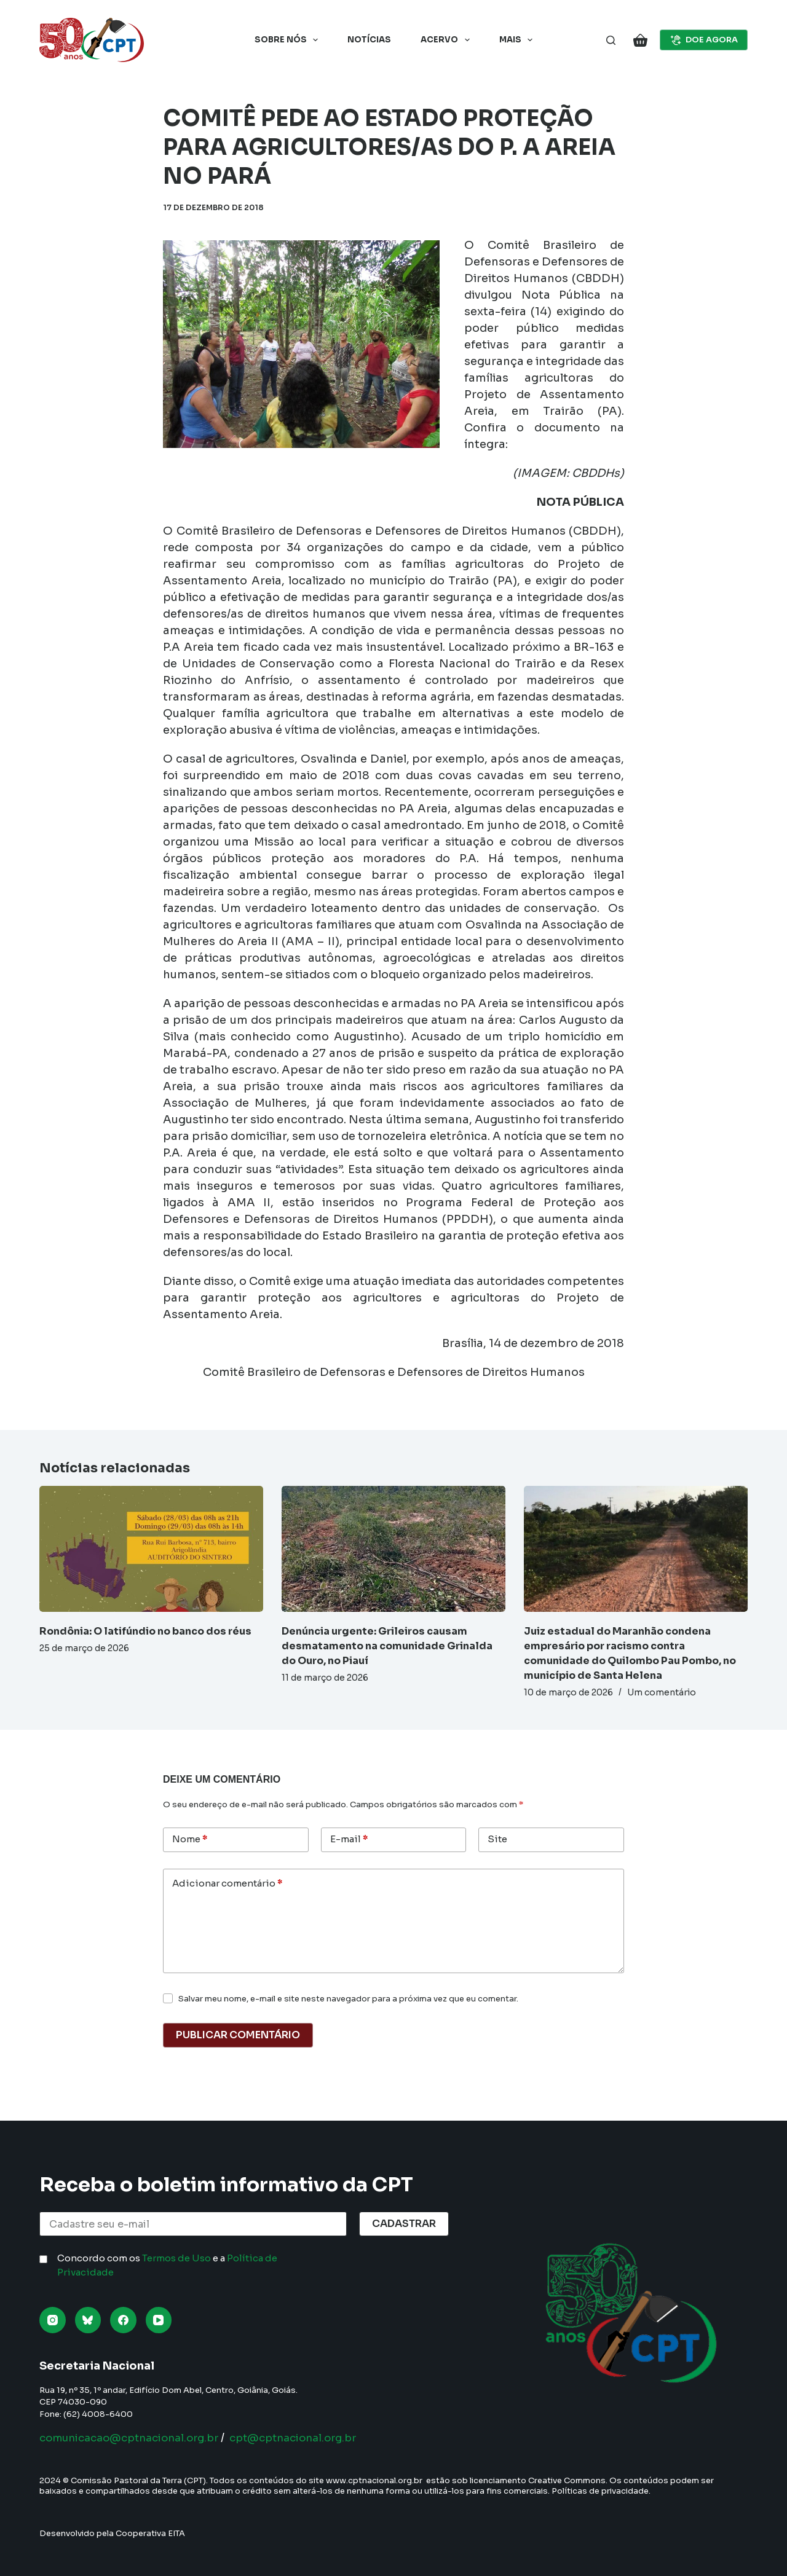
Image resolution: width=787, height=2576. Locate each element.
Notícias (369, 39)
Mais (518, 40)
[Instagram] (52, 2320)
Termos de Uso (176, 2258)
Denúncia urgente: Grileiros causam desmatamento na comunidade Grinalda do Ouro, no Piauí (387, 1646)
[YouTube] (159, 2320)
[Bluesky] (88, 2320)
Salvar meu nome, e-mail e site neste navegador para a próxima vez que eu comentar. (348, 1998)
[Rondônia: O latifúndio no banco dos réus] (151, 1549)
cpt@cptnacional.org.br (314, 2437)
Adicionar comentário (227, 1884)
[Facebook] (123, 2320)
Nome (189, 1839)
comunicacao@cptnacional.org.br (136, 2437)
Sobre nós (289, 40)
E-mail (349, 1839)
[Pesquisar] (610, 40)
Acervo (448, 40)
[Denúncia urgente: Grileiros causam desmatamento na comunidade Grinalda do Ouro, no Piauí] (393, 1549)
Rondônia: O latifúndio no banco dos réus (145, 1631)
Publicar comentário (238, 2034)
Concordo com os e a (167, 2265)
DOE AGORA (704, 40)
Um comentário (661, 1692)
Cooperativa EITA (150, 2533)
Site (497, 1839)
